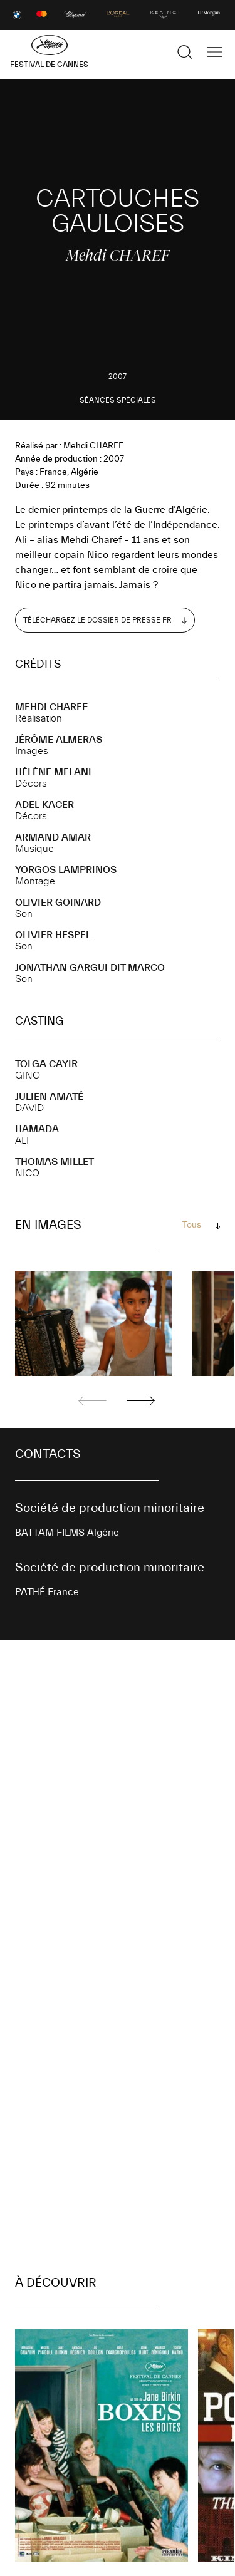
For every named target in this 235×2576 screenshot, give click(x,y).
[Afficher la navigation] (215, 52)
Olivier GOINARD (58, 902)
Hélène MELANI (53, 772)
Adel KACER (44, 804)
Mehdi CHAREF (51, 707)
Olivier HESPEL (53, 935)
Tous (191, 1225)
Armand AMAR (53, 837)
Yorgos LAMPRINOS (66, 870)
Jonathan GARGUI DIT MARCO (90, 967)
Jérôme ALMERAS (58, 739)
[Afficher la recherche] (185, 52)
